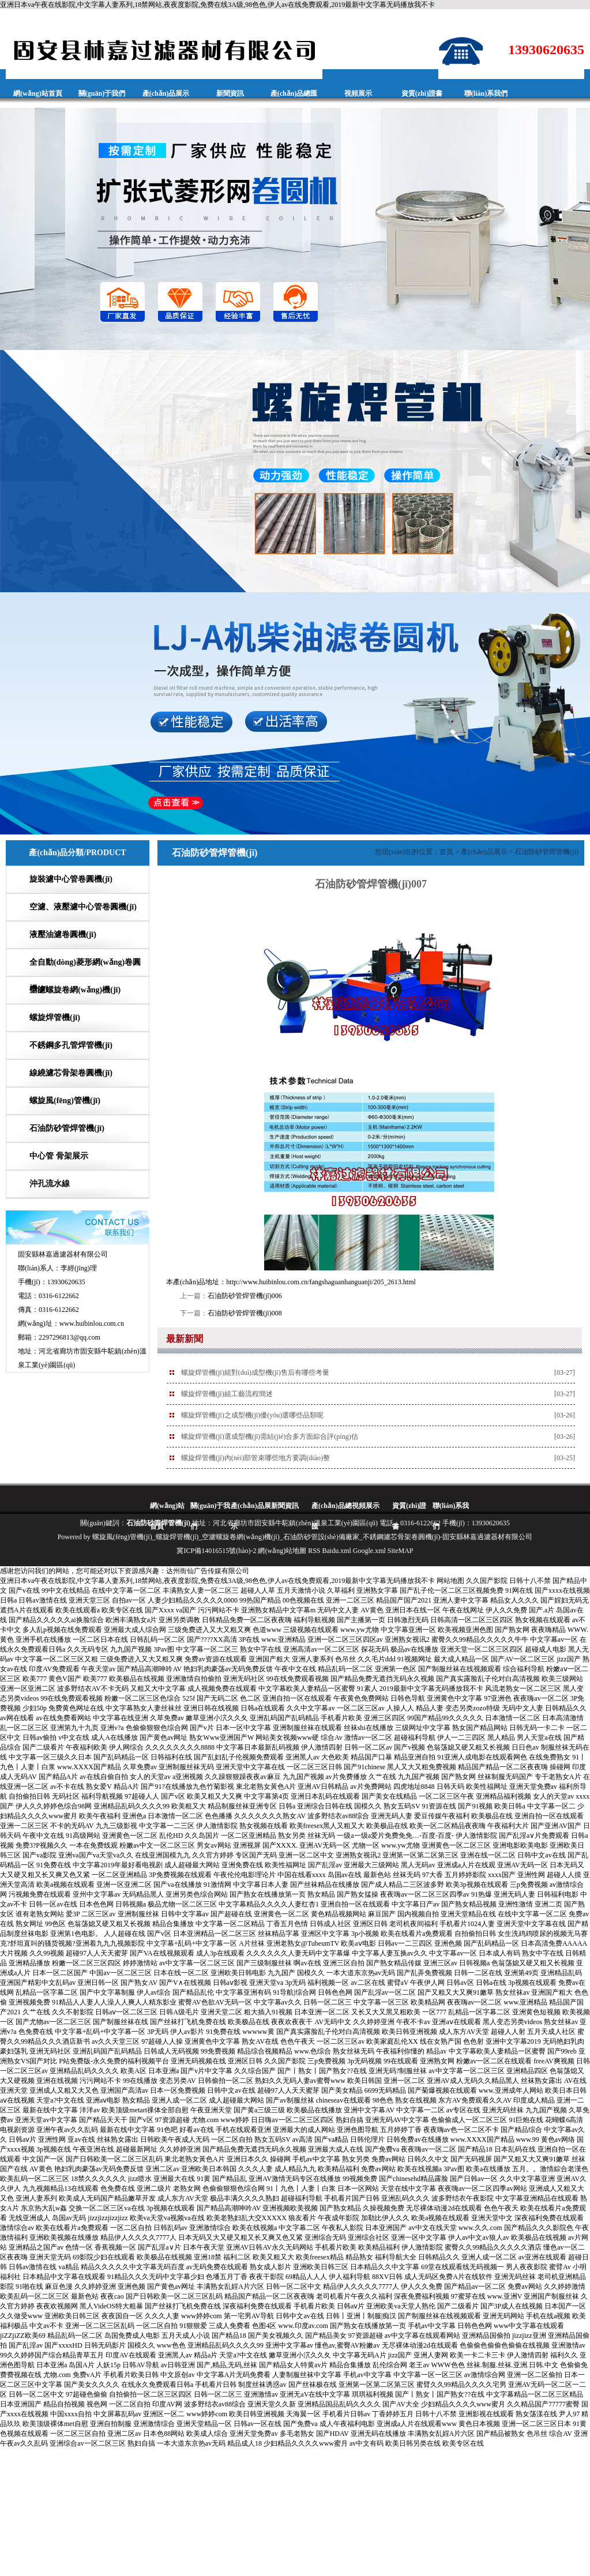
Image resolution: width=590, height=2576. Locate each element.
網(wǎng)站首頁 (37, 93)
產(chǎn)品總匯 (294, 93)
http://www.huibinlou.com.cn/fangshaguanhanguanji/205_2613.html (321, 1282)
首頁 (446, 852)
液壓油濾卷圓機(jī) (62, 934)
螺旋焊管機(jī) (54, 1017)
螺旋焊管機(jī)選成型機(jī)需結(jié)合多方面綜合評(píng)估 (269, 1436)
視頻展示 (358, 93)
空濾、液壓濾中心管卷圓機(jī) (83, 906)
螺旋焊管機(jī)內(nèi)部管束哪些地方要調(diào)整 (255, 1458)
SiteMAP (401, 1551)
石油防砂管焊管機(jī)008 (245, 1313)
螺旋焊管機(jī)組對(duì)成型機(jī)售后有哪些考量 (255, 1372)
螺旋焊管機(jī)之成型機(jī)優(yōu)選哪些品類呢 (252, 1415)
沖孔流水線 (49, 1183)
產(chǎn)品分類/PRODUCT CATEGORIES (77, 865)
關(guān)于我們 (101, 93)
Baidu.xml (336, 1551)
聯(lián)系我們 (486, 93)
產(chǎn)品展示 (166, 93)
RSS (314, 1551)
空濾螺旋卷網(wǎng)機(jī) (75, 990)
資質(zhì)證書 (421, 93)
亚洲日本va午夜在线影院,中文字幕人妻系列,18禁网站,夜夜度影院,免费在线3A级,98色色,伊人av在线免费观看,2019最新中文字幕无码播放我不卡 (217, 5)
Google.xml (369, 1551)
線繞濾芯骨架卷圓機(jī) (70, 1073)
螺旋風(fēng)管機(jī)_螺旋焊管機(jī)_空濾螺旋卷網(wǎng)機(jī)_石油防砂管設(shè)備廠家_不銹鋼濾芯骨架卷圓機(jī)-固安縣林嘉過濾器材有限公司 (312, 1537)
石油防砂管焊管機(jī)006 (245, 1296)
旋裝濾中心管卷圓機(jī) (70, 879)
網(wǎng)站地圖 (282, 1551)
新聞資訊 (230, 93)
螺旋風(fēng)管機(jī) (64, 1100)
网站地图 (450, 1581)
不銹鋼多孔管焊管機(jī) (70, 1045)
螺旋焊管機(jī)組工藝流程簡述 (227, 1394)
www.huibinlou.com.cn (91, 1323)
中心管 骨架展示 (58, 1156)
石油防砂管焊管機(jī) (66, 1128)
